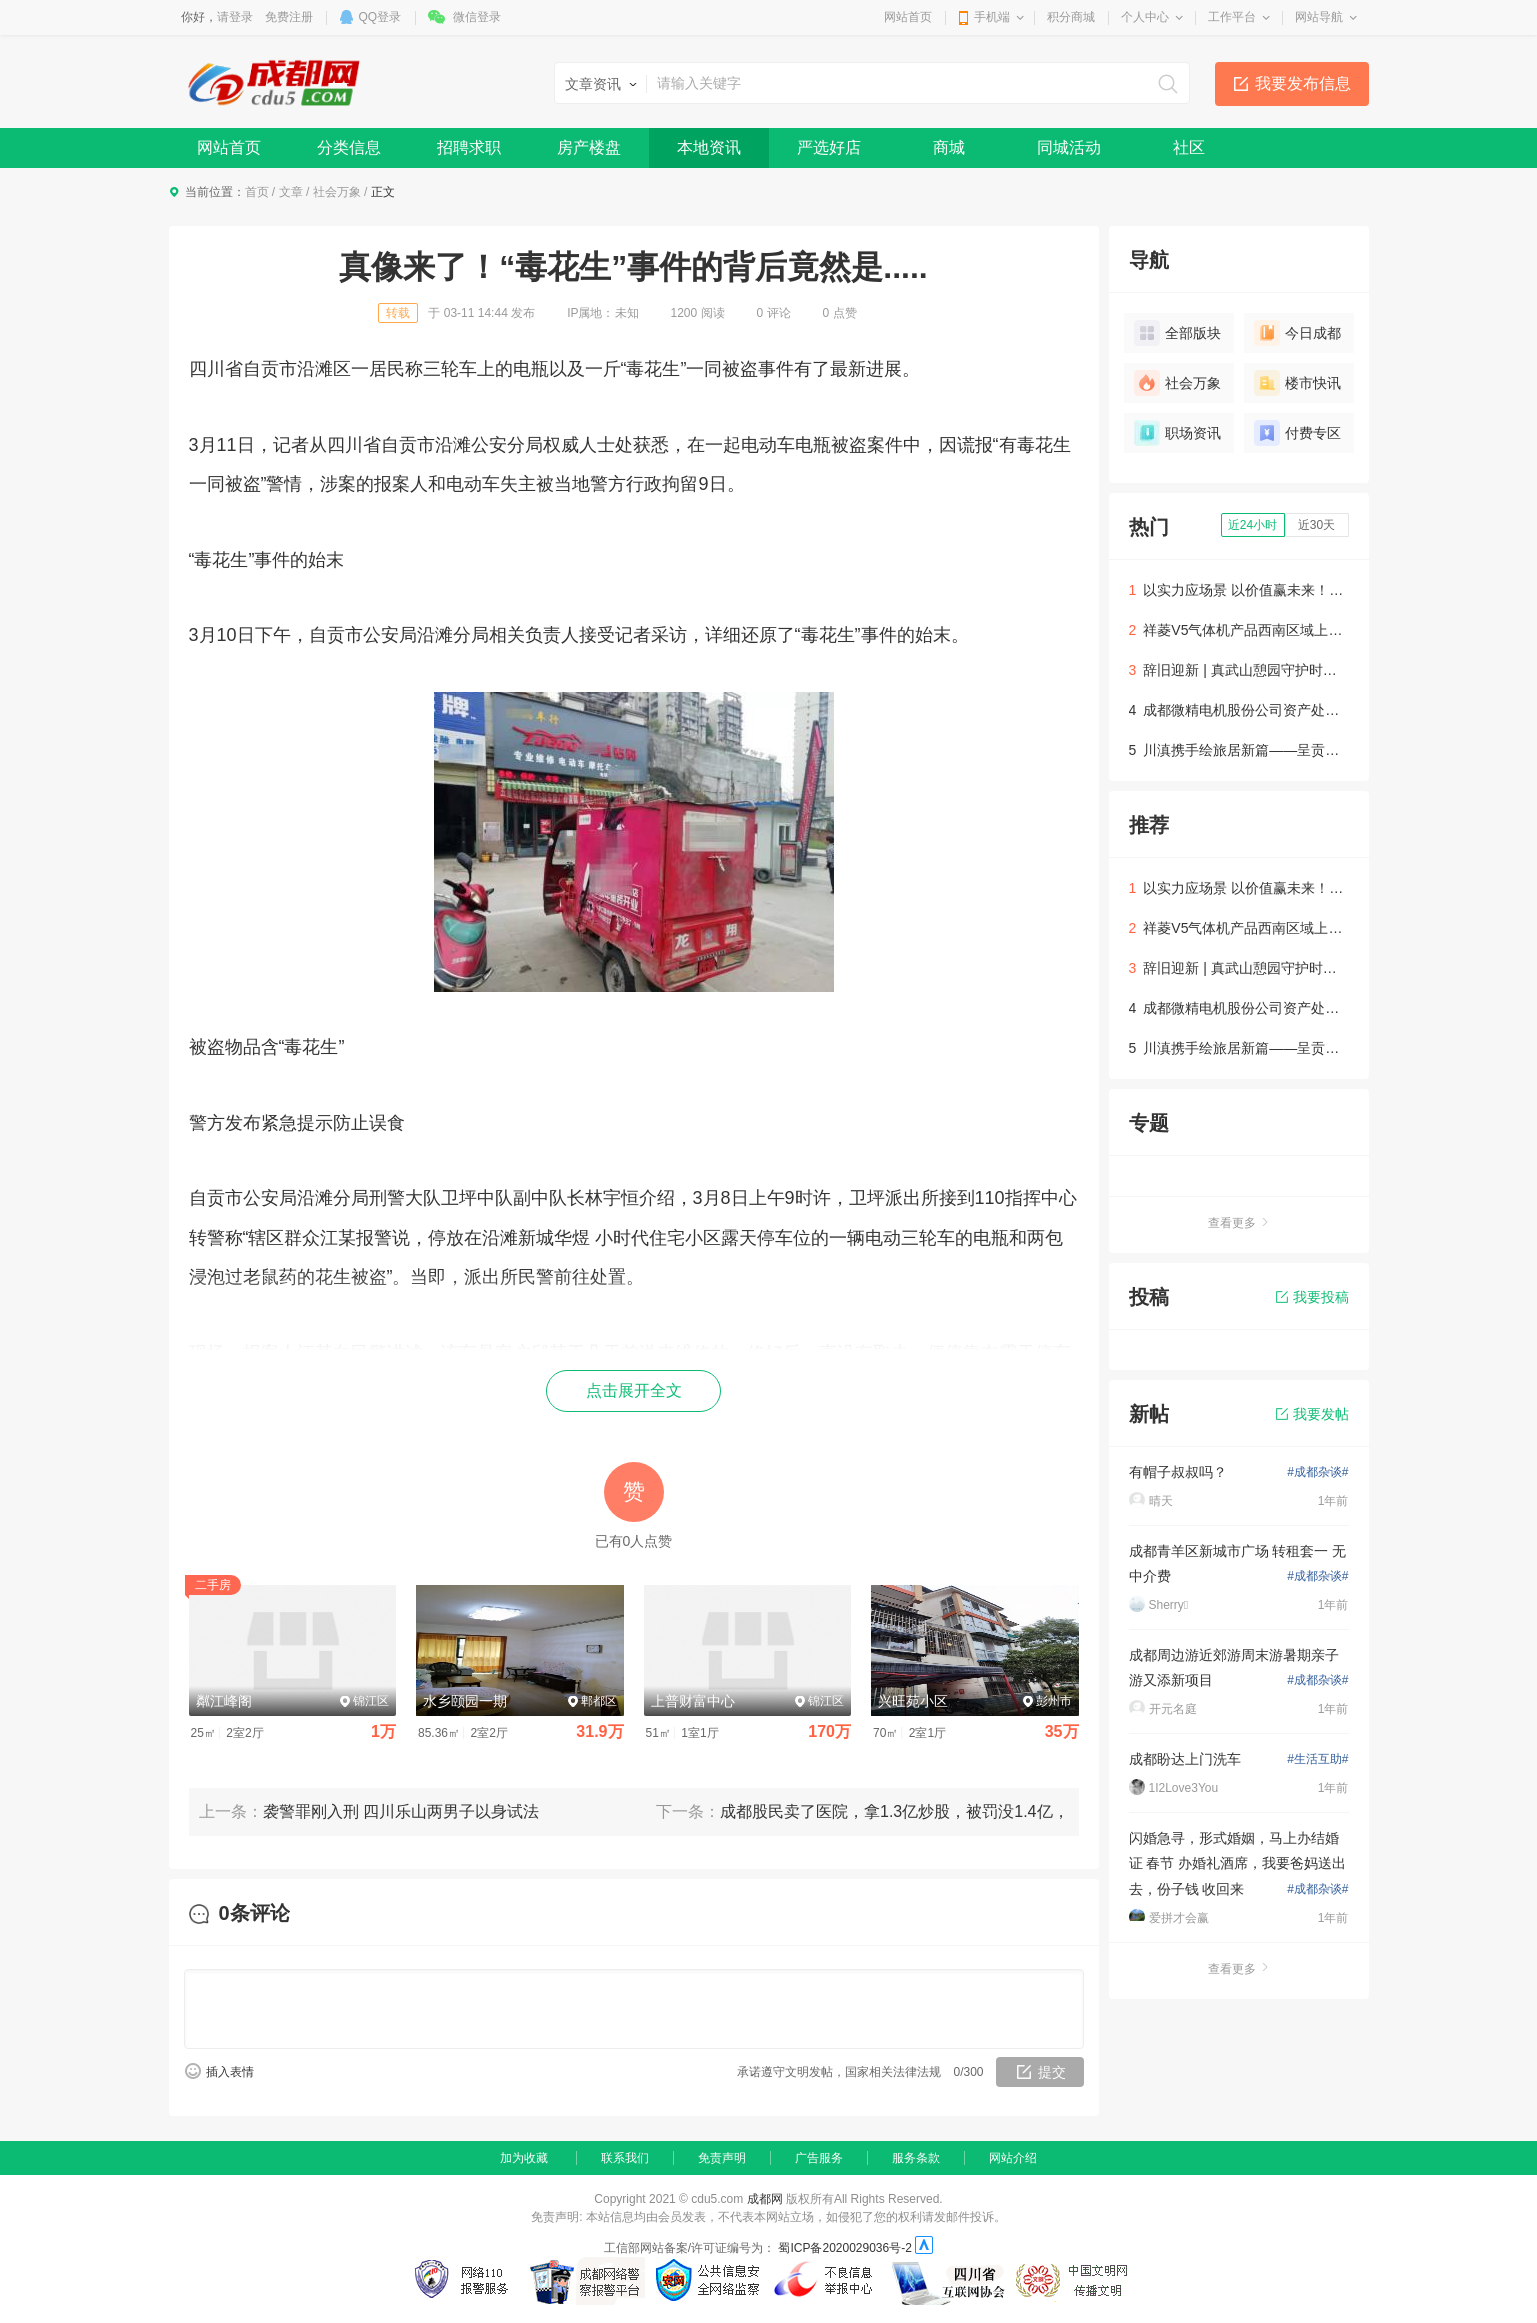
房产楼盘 (589, 147)
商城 (949, 147)
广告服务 (819, 2158)
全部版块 (1177, 333)
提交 (1052, 2072)
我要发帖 (1312, 1414)
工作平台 (1232, 17)
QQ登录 (380, 17)
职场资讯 (1177, 433)
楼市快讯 (1297, 383)
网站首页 (908, 17)
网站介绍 (1013, 2158)
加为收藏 (524, 2158)
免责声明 (722, 2158)
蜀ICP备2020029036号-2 (844, 2248)
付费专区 (1297, 433)
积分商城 (1071, 17)
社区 (1189, 147)
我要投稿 (1312, 1297)
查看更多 (1239, 1223)
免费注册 (289, 17)
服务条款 (916, 2158)
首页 (257, 192)
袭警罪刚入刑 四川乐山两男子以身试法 (401, 1811)
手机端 (992, 17)
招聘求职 (469, 147)
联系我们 (625, 2158)
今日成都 (1297, 333)
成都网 (765, 2199)
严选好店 (829, 147)
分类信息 (349, 147)
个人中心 (1145, 17)
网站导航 (1319, 17)
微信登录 (477, 17)
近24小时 (1252, 525)
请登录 (235, 17)
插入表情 (230, 2072)
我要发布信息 (1303, 83)
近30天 (1316, 525)
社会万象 (337, 192)
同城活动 (1069, 147)
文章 (291, 192)
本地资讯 (709, 147)
